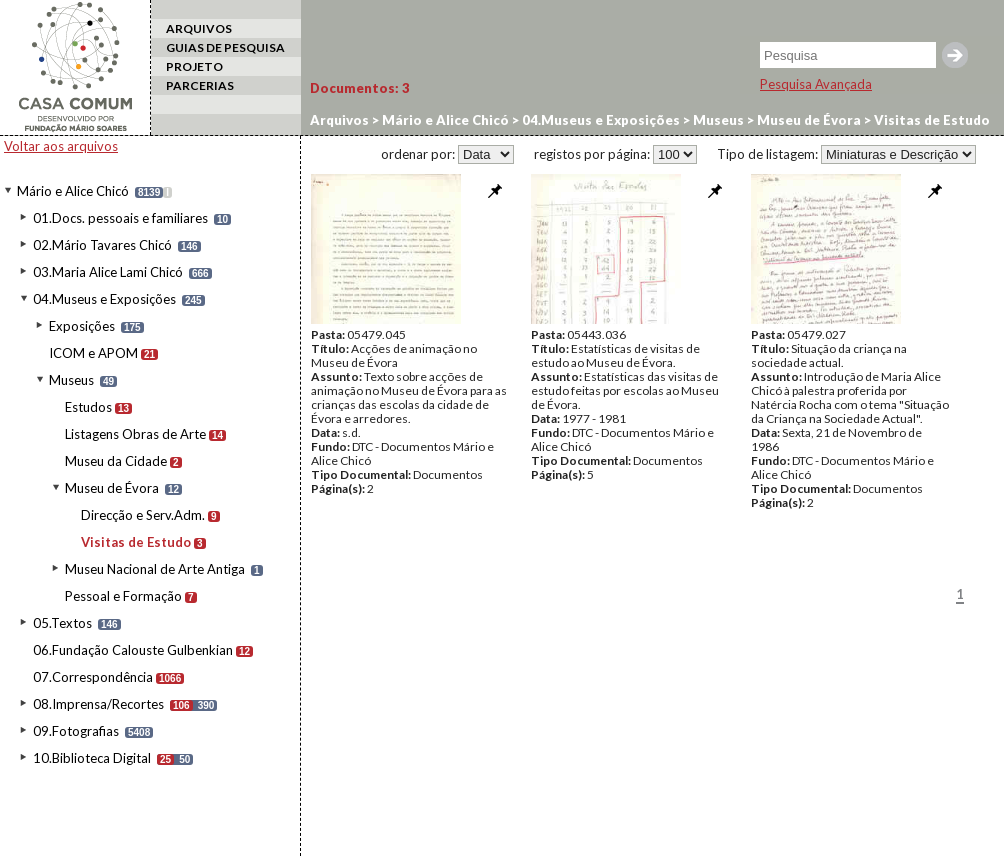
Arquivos (339, 120)
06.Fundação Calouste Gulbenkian (133, 650)
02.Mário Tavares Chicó (102, 245)
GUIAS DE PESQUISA (225, 47)
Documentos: (360, 88)
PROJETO (194, 66)
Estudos (88, 407)
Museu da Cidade (116, 461)
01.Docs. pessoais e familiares (120, 218)
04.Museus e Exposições (104, 299)
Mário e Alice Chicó (73, 191)
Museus (71, 380)
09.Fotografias (76, 731)
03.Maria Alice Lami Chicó (108, 272)
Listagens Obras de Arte (135, 434)
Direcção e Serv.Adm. (143, 515)
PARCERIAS (200, 85)
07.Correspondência (93, 677)
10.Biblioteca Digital (92, 758)
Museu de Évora (112, 488)
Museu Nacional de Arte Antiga (155, 569)
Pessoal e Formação (123, 596)
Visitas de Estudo (136, 542)
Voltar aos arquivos (61, 146)
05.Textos (62, 623)
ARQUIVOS (199, 28)
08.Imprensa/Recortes (98, 704)
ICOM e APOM (93, 353)
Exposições (82, 326)
